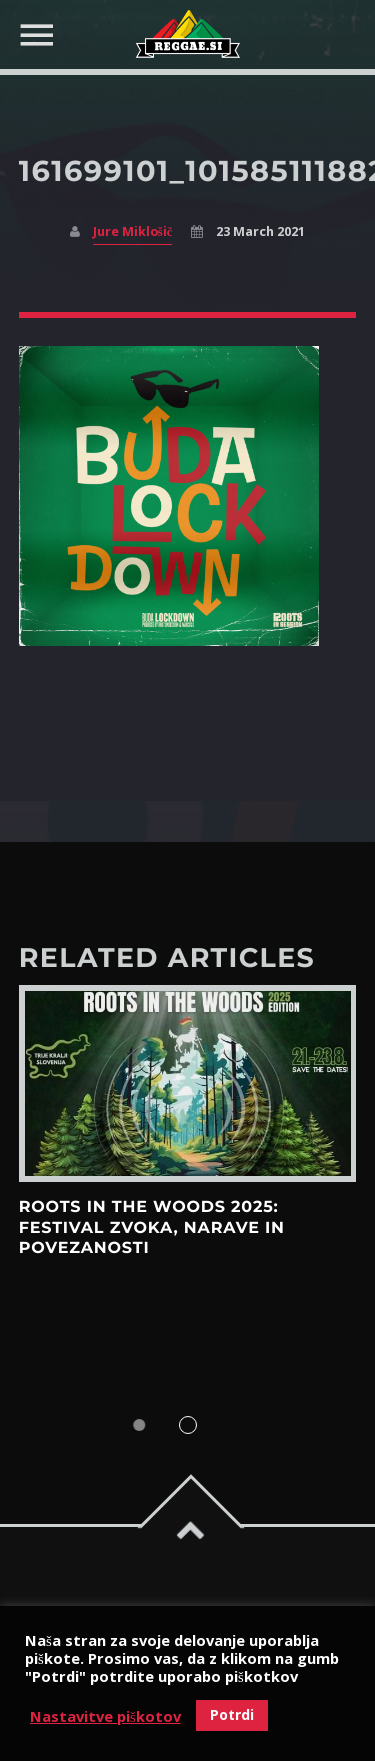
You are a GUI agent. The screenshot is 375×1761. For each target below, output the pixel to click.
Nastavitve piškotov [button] (105, 1716)
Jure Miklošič (132, 231)
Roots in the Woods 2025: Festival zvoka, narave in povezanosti (152, 1228)
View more (188, 1083)
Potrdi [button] (232, 1714)
